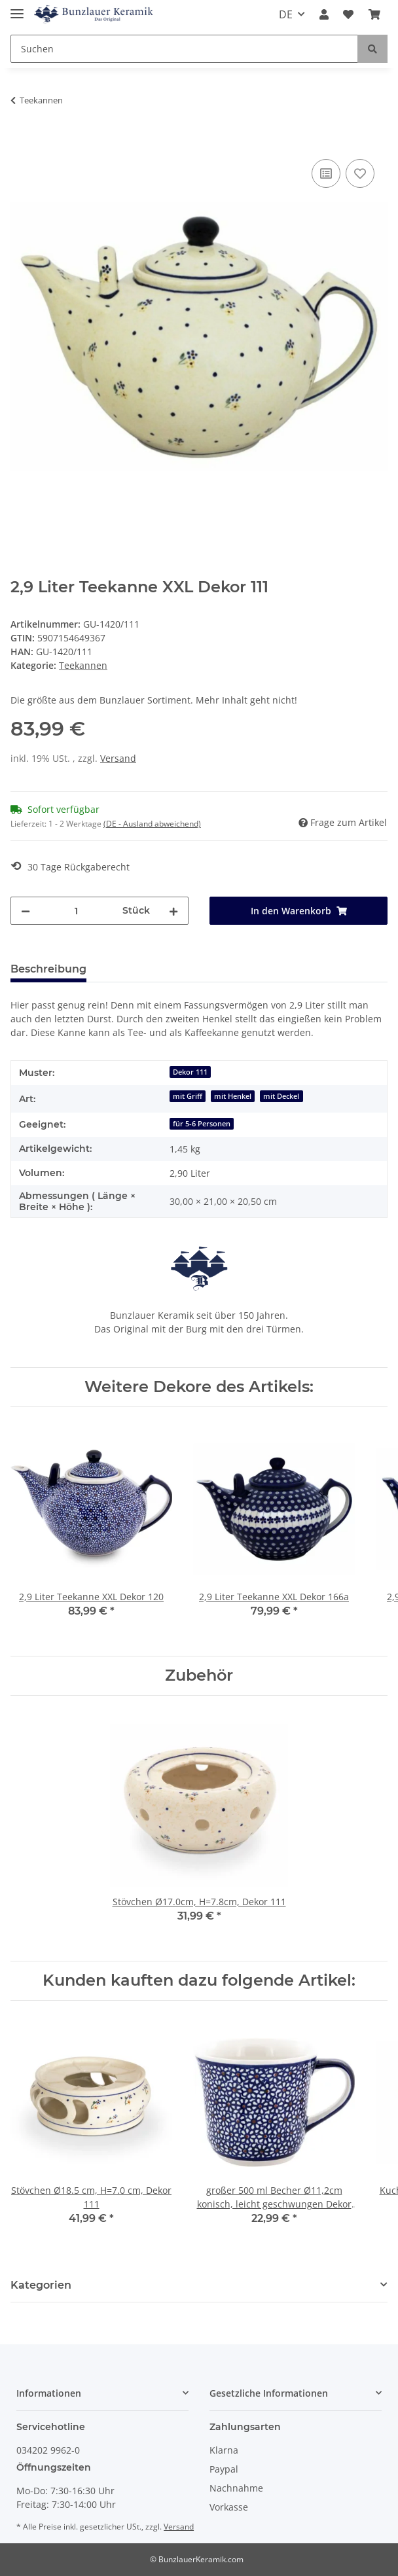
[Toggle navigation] (17, 8)
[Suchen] (184, 49)
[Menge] (76, 910)
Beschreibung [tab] (48, 969)
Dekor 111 (190, 1072)
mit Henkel (232, 1096)
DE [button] (286, 14)
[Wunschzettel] (348, 14)
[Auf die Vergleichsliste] (326, 173)
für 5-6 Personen (201, 1123)
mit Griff (187, 1096)
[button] (324, 14)
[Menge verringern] (25, 910)
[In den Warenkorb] (20, 141)
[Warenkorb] (374, 14)
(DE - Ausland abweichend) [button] (152, 823)
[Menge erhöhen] (173, 910)
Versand (118, 758)
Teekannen (83, 665)
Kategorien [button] (40, 2285)
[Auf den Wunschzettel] (360, 173)
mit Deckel (281, 1096)
